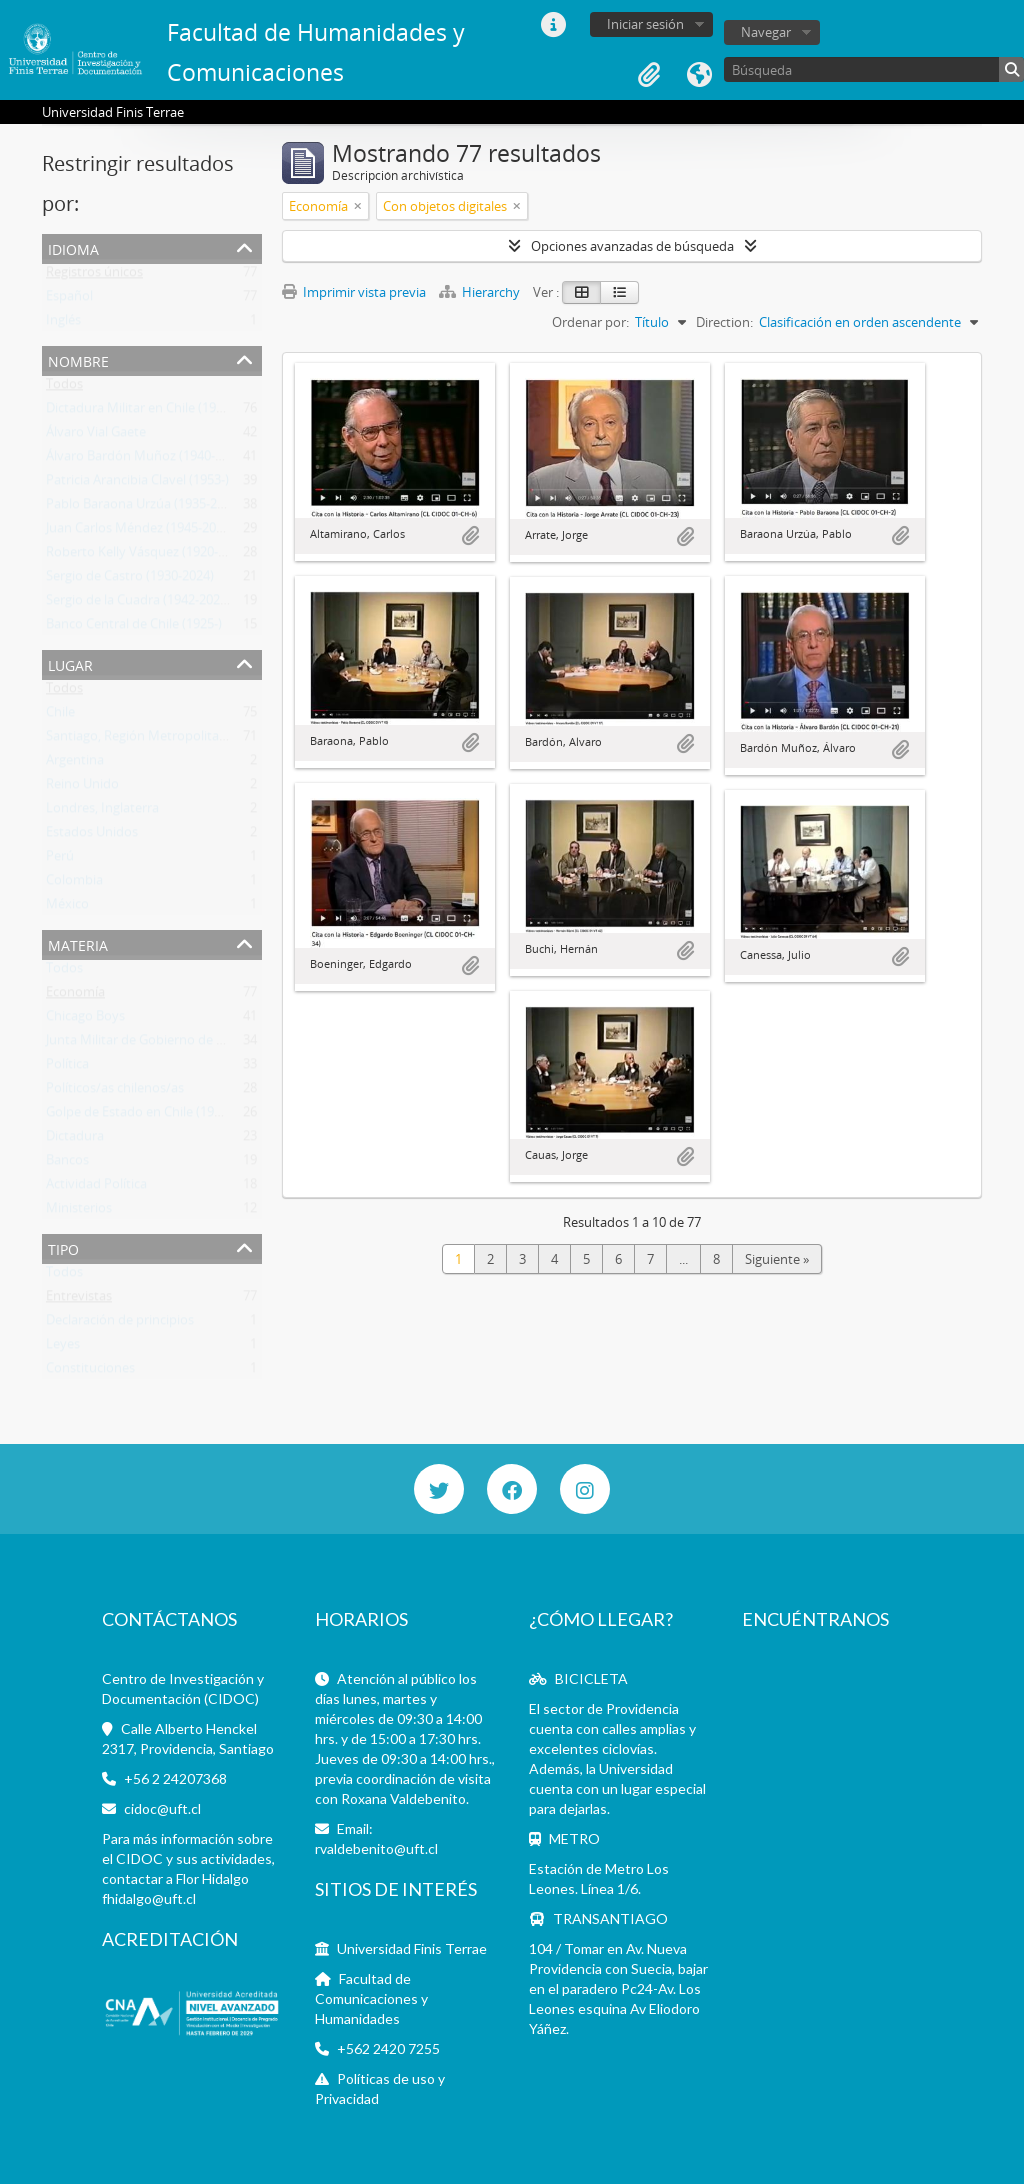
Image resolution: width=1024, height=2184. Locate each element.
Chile (60, 716)
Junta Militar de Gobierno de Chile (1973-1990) (181, 1044)
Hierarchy (481, 292)
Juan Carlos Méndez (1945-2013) (140, 532)
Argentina (75, 764)
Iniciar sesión (645, 24)
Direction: (724, 322)
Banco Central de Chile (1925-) (134, 628)
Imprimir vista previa (354, 292)
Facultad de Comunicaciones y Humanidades (371, 1998)
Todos (64, 388)
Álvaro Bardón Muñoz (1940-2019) (146, 460)
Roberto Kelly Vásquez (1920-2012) (148, 556)
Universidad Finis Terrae (412, 1948)
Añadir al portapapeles (470, 536)
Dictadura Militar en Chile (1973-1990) (156, 412)
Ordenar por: (590, 322)
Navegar (766, 32)
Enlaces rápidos (553, 25)
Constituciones (90, 1372)
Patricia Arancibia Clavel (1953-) (137, 484)
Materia (78, 943)
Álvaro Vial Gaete (96, 436)
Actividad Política (96, 1188)
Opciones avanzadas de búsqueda (632, 246)
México (67, 908)
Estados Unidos (92, 836)
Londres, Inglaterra (102, 812)
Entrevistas (79, 1300)
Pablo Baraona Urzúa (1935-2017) (144, 508)
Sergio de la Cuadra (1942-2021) (138, 604)
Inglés (63, 324)
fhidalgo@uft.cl (149, 1898)
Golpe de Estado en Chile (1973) (139, 1116)
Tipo (63, 1247)
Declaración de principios (120, 1324)
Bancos (67, 1164)
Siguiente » (777, 1259)
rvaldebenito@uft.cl (376, 1848)
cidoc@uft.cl (162, 1808)
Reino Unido (82, 788)
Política (67, 1068)
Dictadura (75, 1140)
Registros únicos (94, 276)
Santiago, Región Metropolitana (140, 740)
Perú (60, 860)
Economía (75, 996)
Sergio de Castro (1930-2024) (130, 580)
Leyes (63, 1348)
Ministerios (79, 1212)
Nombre (78, 359)
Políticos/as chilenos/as (115, 1092)
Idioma (699, 75)
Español (69, 300)
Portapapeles (649, 75)
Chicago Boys (85, 1020)
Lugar (70, 663)
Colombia (74, 884)
